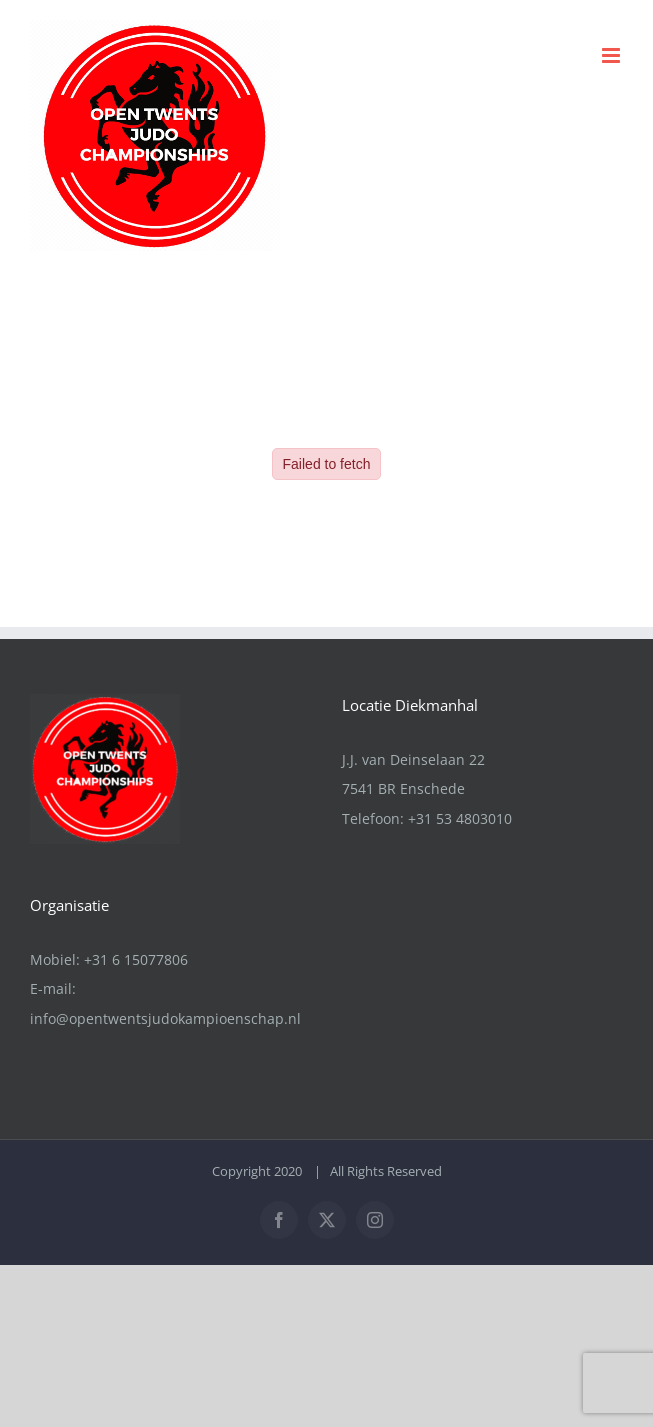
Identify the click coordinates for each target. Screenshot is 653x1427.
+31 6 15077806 (136, 959)
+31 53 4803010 (460, 818)
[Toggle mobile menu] (612, 55)
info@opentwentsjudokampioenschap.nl (165, 1018)
